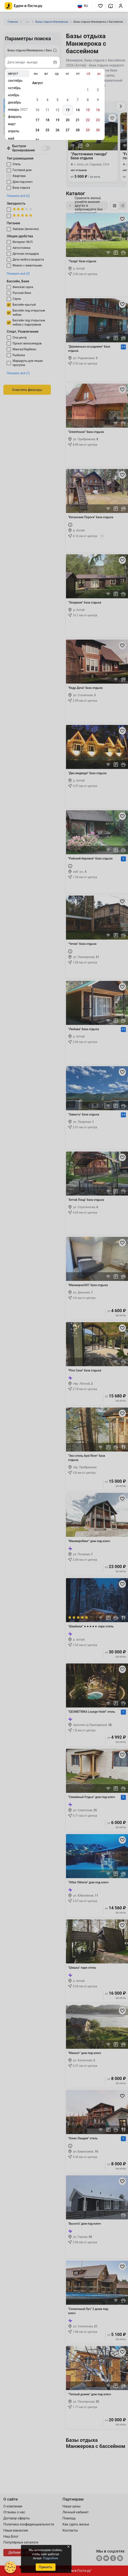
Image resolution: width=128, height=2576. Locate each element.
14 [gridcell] (77, 110)
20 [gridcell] (67, 120)
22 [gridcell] (88, 120)
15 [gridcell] (88, 110)
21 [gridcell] (77, 120)
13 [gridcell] (67, 110)
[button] (100, 6)
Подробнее (50, 2558)
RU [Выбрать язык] (83, 6)
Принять (45, 2567)
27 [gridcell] (67, 130)
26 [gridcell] (57, 130)
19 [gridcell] (57, 120)
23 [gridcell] (98, 120)
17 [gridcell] (37, 120)
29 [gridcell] (88, 130)
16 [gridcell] (98, 110)
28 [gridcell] (77, 130)
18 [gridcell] (47, 120)
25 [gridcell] (47, 130)
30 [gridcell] (98, 130)
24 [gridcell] (37, 130)
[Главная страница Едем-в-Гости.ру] (23, 6)
